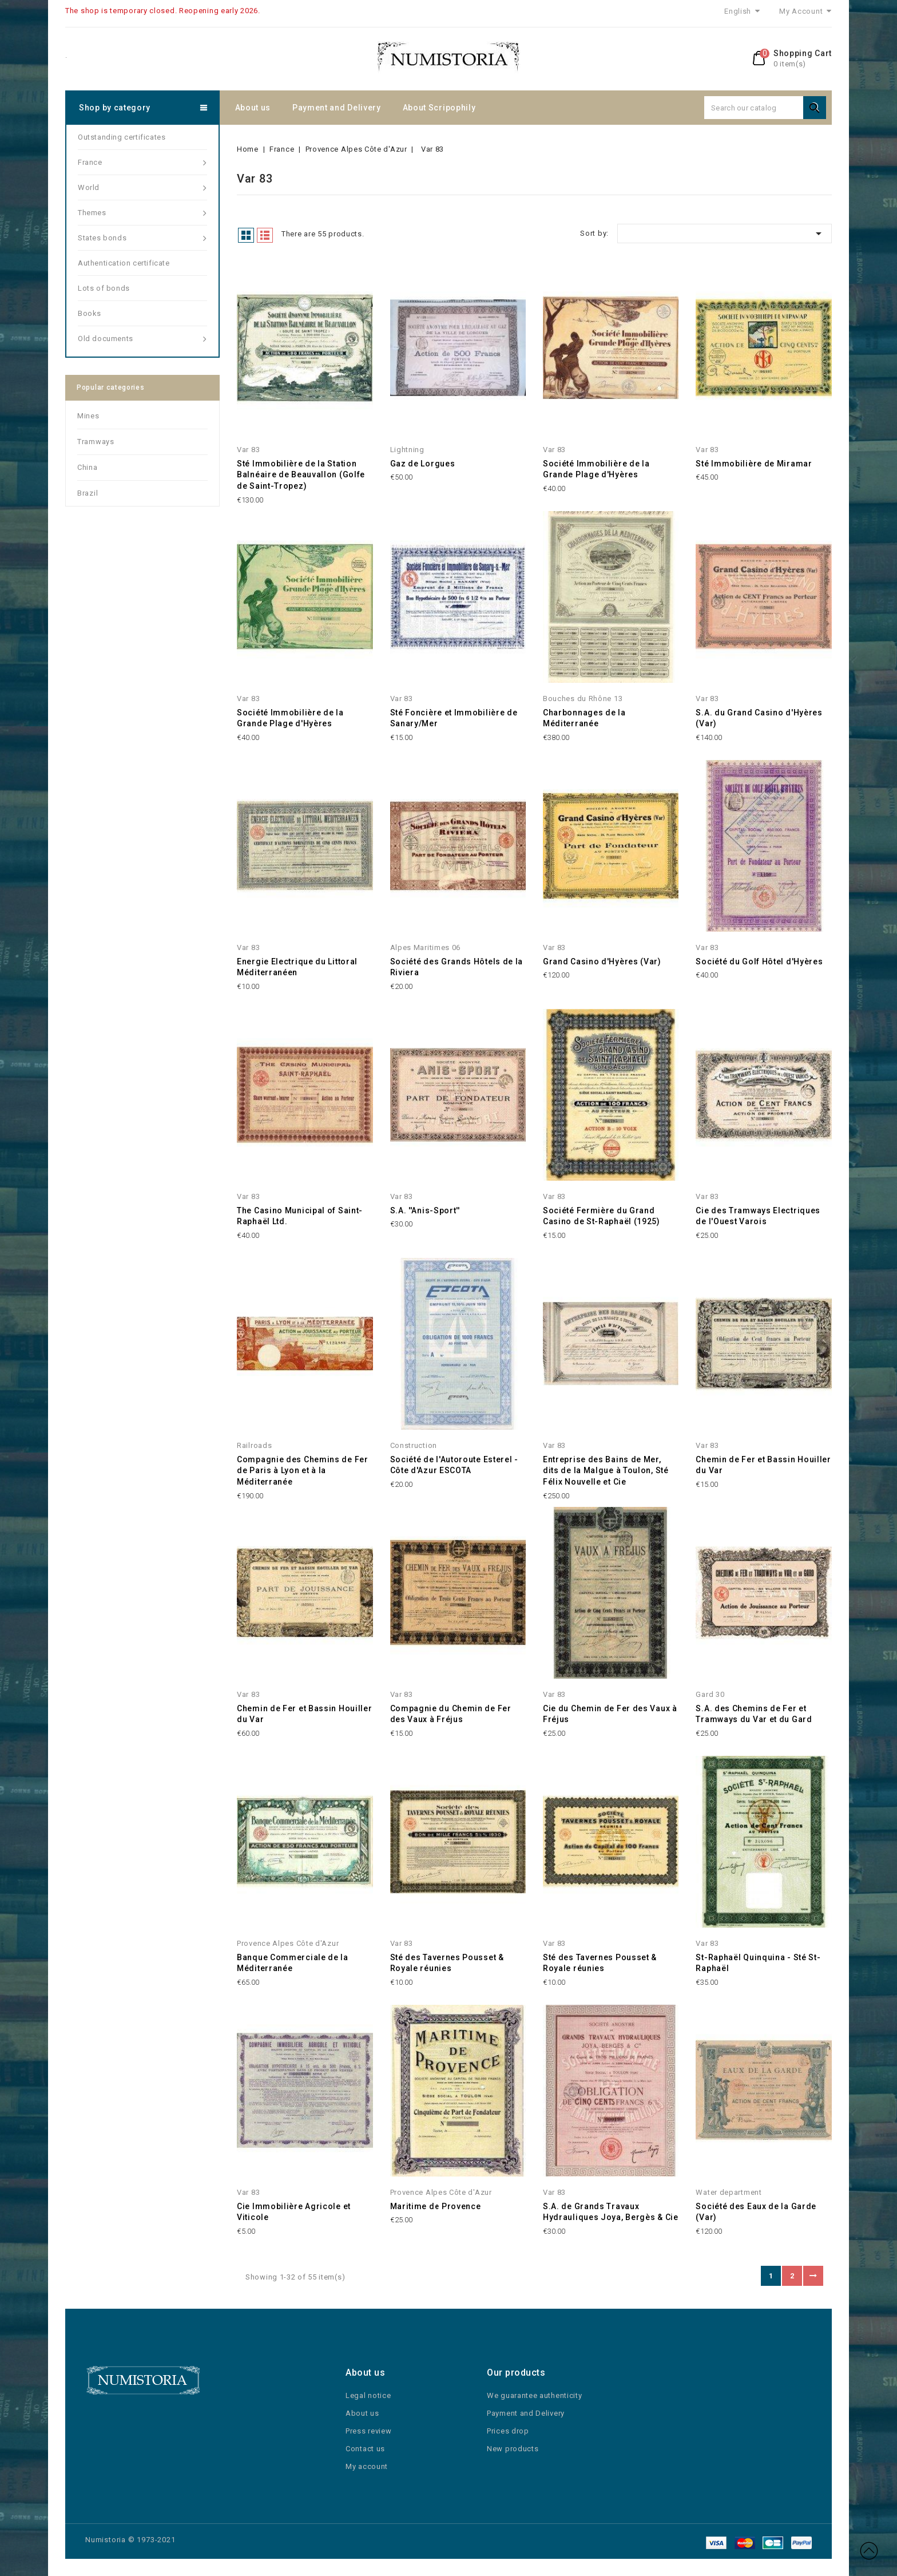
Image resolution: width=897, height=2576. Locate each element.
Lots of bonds (104, 288)
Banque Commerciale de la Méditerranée (292, 1963)
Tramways (95, 441)
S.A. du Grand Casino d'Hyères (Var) (759, 718)
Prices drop (508, 2431)
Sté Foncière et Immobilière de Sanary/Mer (454, 718)
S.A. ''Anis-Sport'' (425, 1210)
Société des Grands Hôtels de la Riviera (456, 967)
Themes (142, 212)
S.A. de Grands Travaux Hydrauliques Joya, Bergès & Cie (610, 2212)
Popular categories (111, 387)
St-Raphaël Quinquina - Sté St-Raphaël (758, 1963)
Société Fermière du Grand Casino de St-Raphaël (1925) (601, 1216)
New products (512, 2448)
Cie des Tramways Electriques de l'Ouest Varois (758, 1216)
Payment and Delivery (336, 107)
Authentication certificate (124, 263)
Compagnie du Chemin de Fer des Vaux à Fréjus (450, 1714)
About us (253, 107)
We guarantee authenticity (534, 2395)
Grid (246, 235)
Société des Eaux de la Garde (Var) (756, 2212)
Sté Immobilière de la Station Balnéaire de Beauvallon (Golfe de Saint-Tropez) (301, 475)
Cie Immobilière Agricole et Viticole (294, 2212)
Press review (368, 2431)
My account (367, 2466)
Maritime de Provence (435, 2206)
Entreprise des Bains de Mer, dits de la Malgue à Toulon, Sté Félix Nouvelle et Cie (606, 1471)
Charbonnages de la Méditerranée (584, 718)
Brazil (87, 493)
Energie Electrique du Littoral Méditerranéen (297, 967)
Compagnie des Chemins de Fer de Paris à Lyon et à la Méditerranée (302, 1471)
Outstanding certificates (121, 137)
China (87, 467)
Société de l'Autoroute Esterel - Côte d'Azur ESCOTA (454, 1465)
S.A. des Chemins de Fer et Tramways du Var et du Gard (754, 1714)
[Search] (765, 107)
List (265, 235)
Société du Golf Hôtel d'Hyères (759, 961)
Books (89, 313)
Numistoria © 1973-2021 (130, 2539)
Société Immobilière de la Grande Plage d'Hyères (596, 469)
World (142, 187)
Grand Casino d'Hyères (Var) (602, 961)
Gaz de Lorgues (422, 463)
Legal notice (368, 2395)
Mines (88, 415)
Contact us (365, 2448)
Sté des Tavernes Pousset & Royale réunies (447, 1963)
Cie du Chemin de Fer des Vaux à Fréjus (610, 1714)
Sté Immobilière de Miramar (754, 463)
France (142, 162)
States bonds (142, 238)
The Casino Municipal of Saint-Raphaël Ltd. (300, 1216)
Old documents (142, 338)
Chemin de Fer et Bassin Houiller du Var (763, 1465)
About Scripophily (439, 107)
